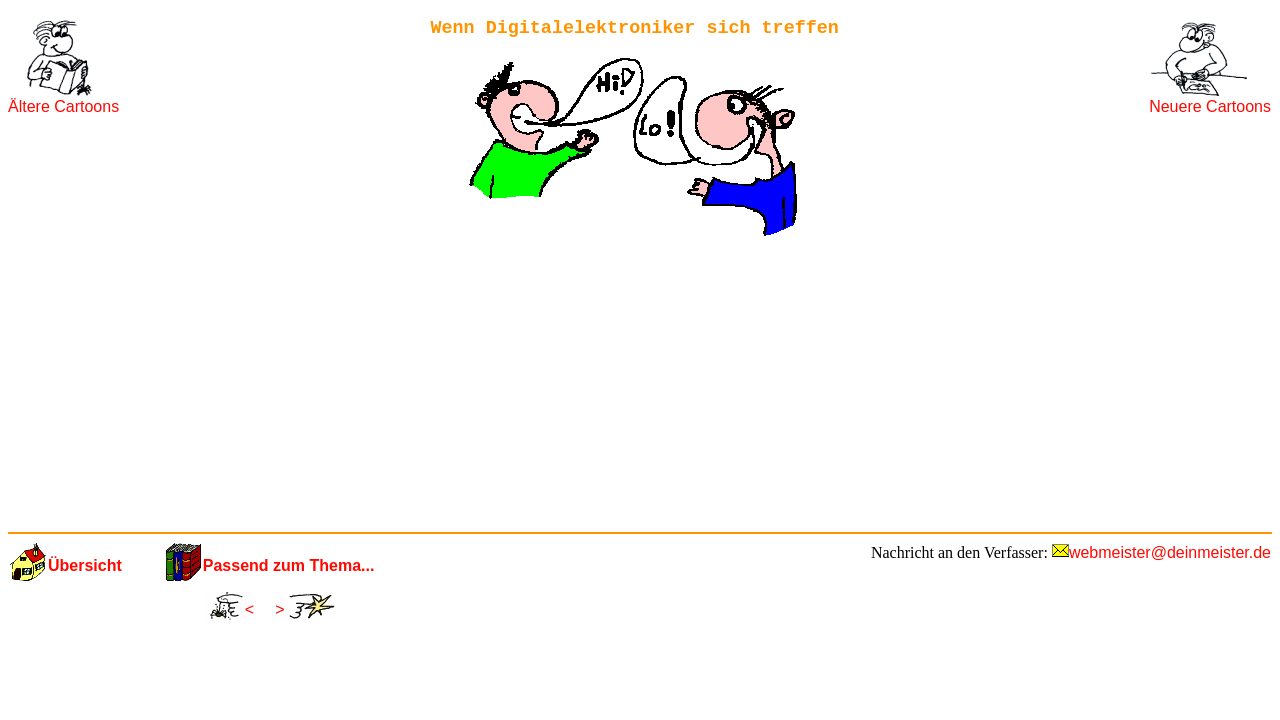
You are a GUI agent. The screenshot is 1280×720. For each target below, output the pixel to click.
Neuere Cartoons (1210, 106)
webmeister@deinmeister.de (1170, 552)
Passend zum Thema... (289, 565)
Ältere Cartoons (63, 106)
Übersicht (85, 565)
